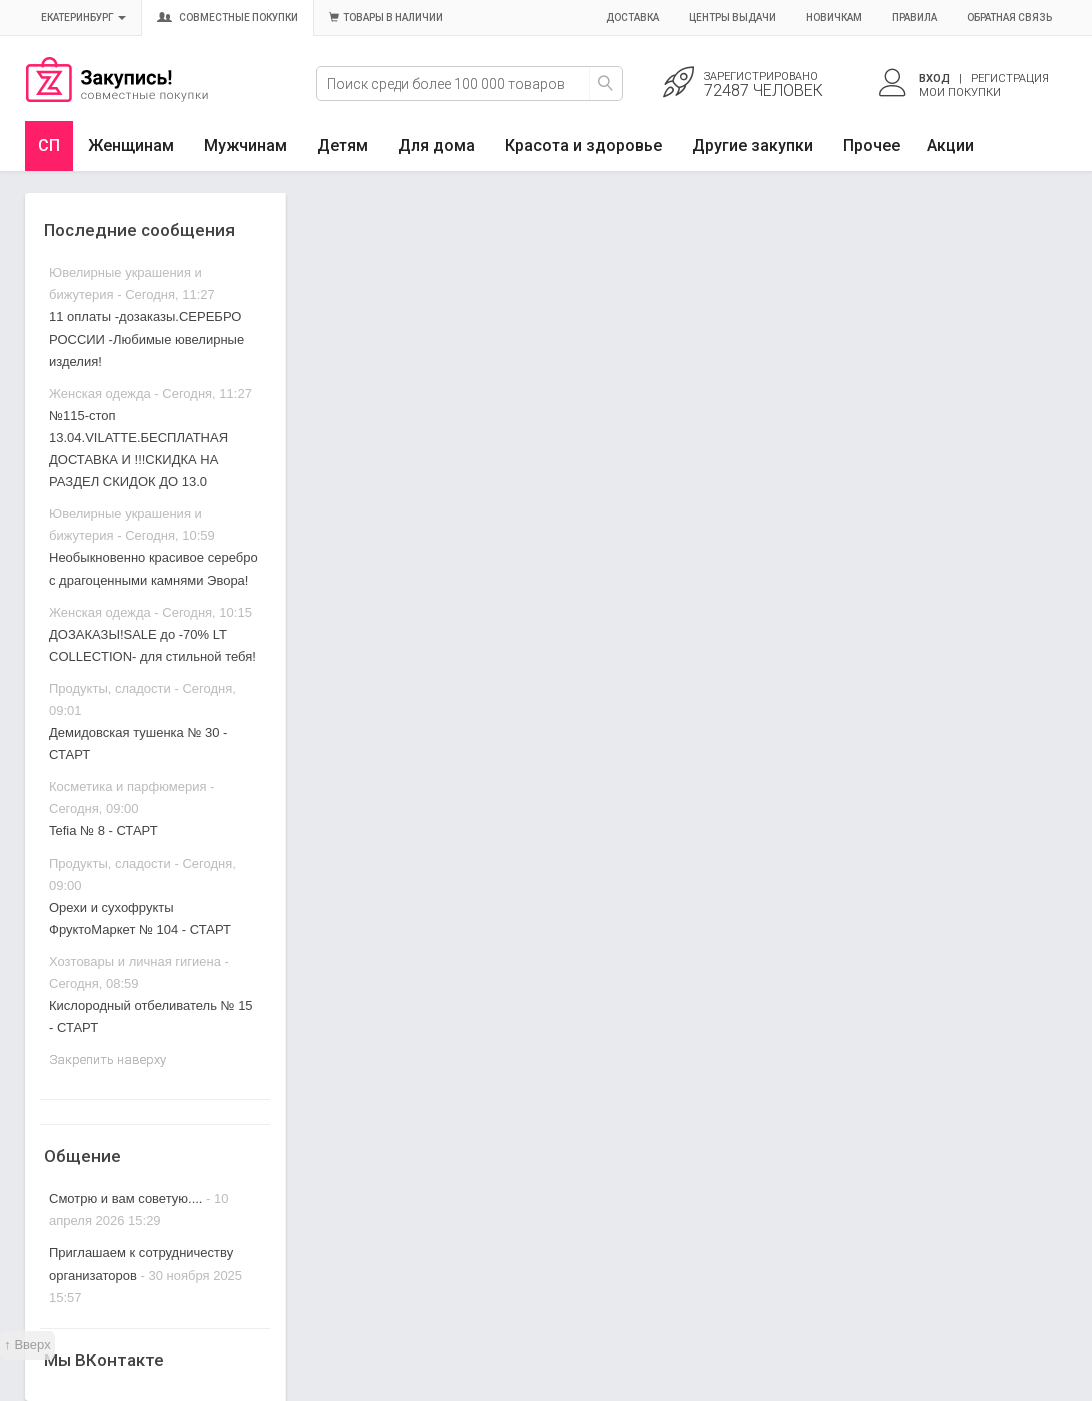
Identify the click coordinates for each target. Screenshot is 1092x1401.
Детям (342, 145)
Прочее (871, 145)
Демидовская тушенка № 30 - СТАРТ (138, 743)
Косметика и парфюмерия (127, 786)
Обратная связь (1009, 17)
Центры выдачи (732, 17)
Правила (914, 17)
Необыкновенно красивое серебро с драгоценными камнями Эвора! (153, 568)
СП (49, 145)
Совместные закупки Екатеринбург (117, 97)
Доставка (632, 17)
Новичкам (834, 17)
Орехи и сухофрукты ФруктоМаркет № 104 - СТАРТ (140, 918)
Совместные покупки (227, 17)
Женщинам (131, 145)
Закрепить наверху (107, 1059)
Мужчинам (245, 145)
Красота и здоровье (583, 145)
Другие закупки (752, 145)
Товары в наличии (386, 17)
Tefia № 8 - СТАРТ (103, 830)
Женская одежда (100, 393)
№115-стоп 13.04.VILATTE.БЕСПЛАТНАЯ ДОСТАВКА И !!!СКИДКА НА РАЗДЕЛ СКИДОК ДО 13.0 (138, 448)
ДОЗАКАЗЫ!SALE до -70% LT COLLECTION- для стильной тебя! (152, 645)
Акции (950, 145)
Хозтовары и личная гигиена (135, 961)
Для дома (436, 145)
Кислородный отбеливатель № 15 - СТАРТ (151, 1016)
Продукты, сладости (110, 688)
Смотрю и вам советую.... (125, 1198)
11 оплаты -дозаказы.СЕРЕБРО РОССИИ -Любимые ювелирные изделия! (146, 338)
